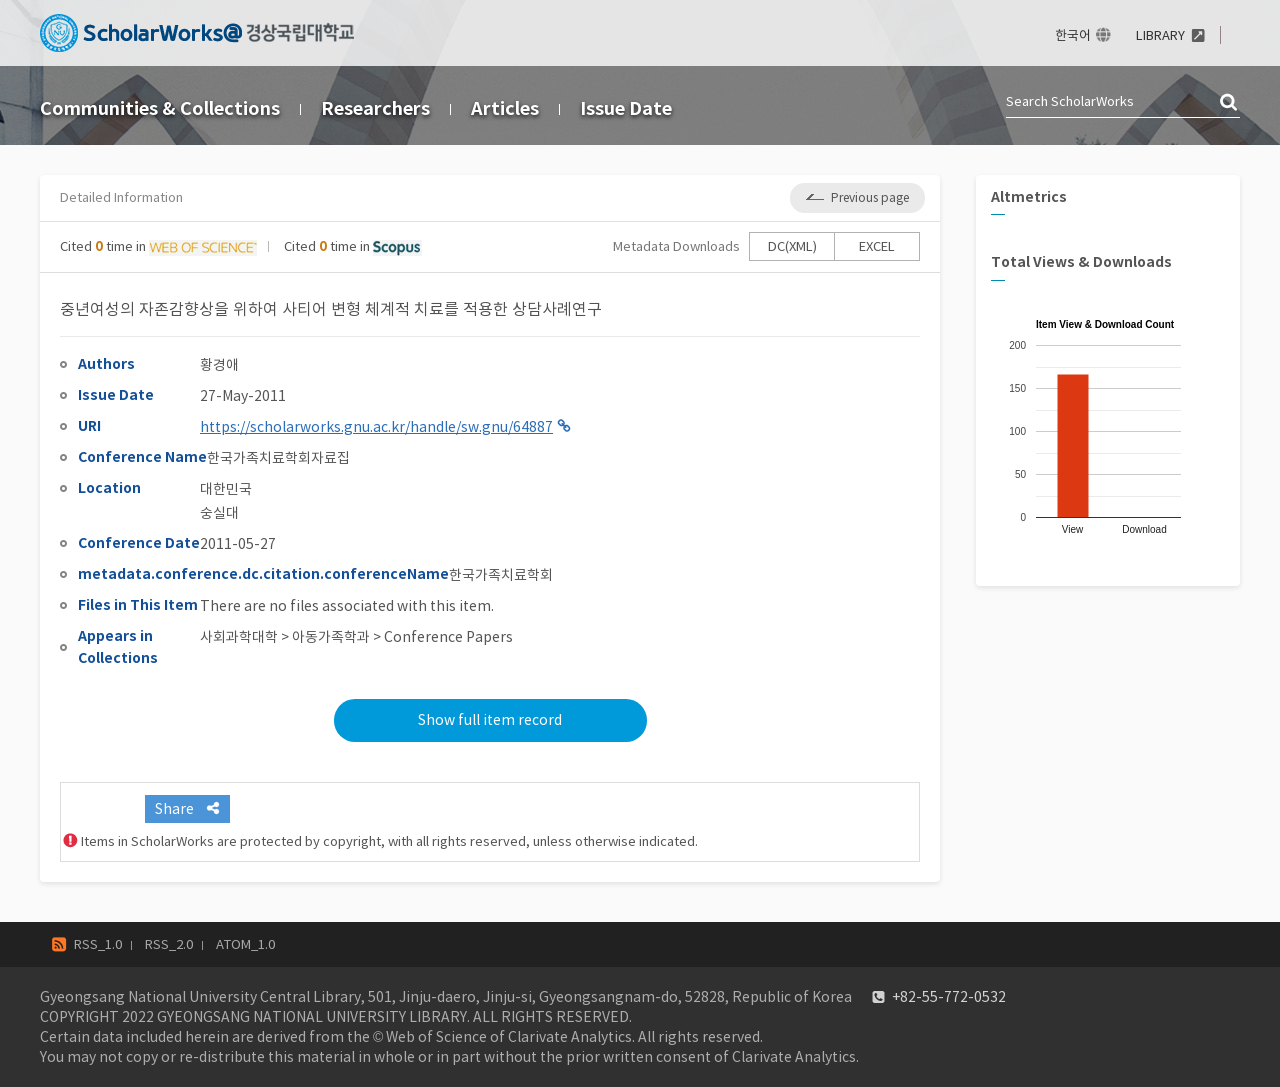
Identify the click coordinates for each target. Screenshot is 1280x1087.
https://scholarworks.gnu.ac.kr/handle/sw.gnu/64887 (376, 427)
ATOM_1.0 (245, 944)
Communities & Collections (160, 108)
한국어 (1073, 35)
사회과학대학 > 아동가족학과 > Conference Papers (356, 637)
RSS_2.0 (169, 944)
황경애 (219, 365)
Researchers (375, 108)
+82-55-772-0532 (949, 997)
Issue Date (626, 108)
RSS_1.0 (98, 944)
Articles (505, 108)
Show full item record (490, 720)
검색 (1230, 103)
